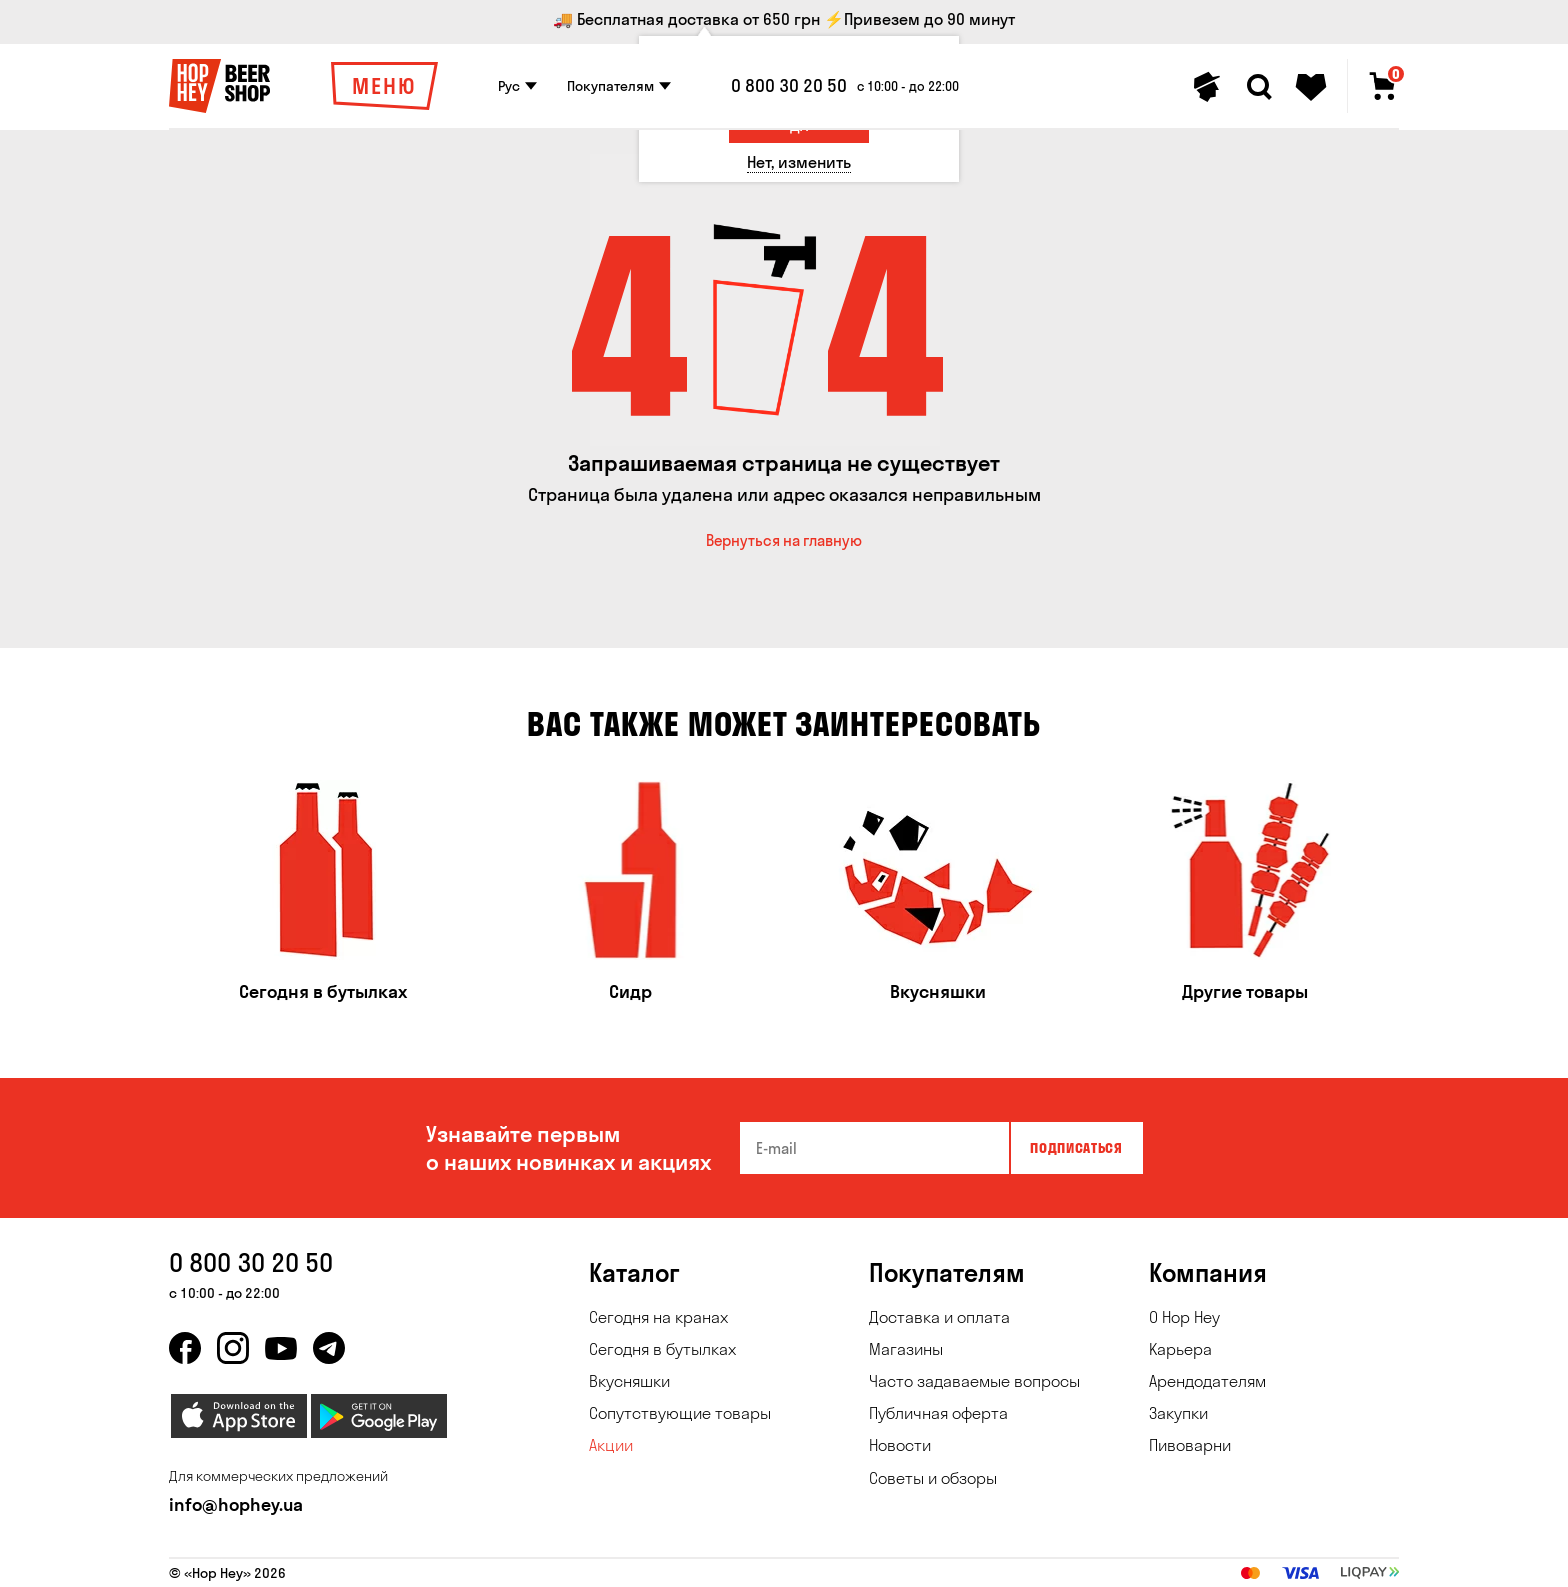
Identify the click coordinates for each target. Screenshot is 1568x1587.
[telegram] (329, 1348)
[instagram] (233, 1348)
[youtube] (281, 1348)
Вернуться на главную (784, 540)
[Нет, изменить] (799, 162)
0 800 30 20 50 (789, 86)
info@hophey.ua (236, 1504)
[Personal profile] (1207, 87)
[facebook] (185, 1348)
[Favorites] (1311, 87)
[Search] (1259, 87)
